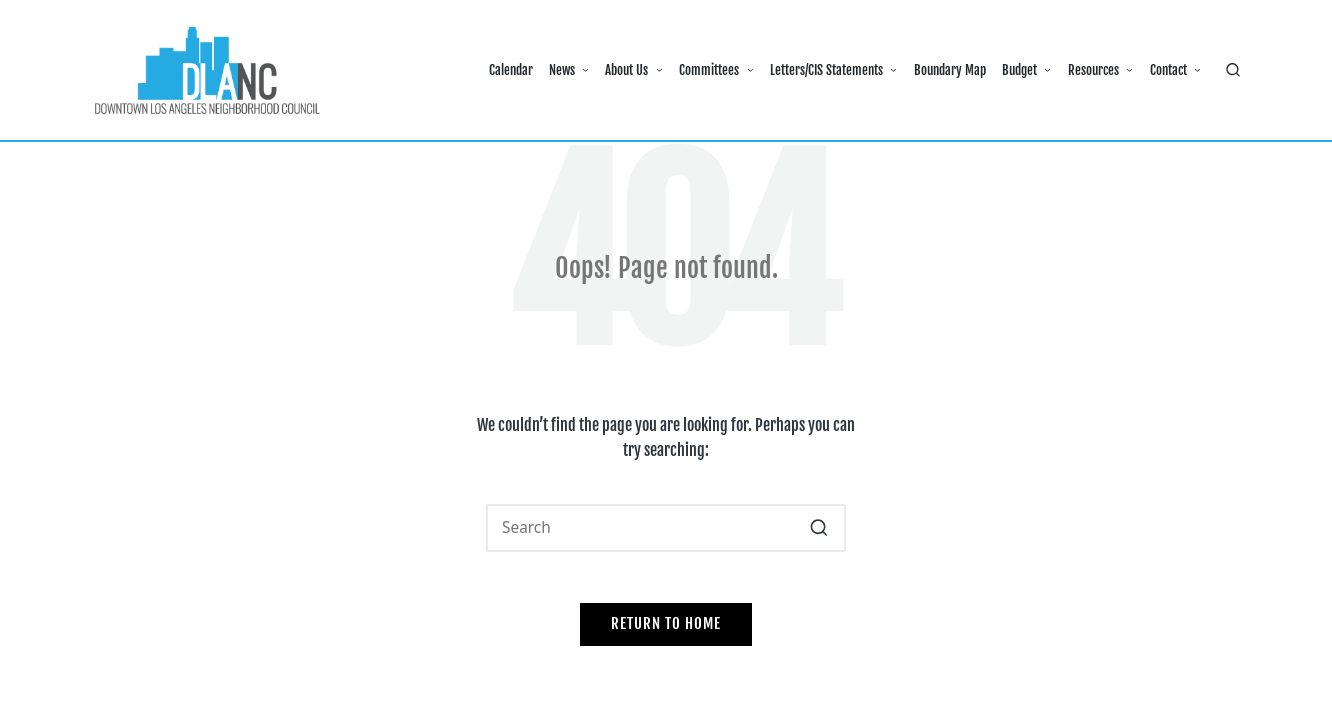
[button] (818, 528)
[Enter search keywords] (666, 528)
